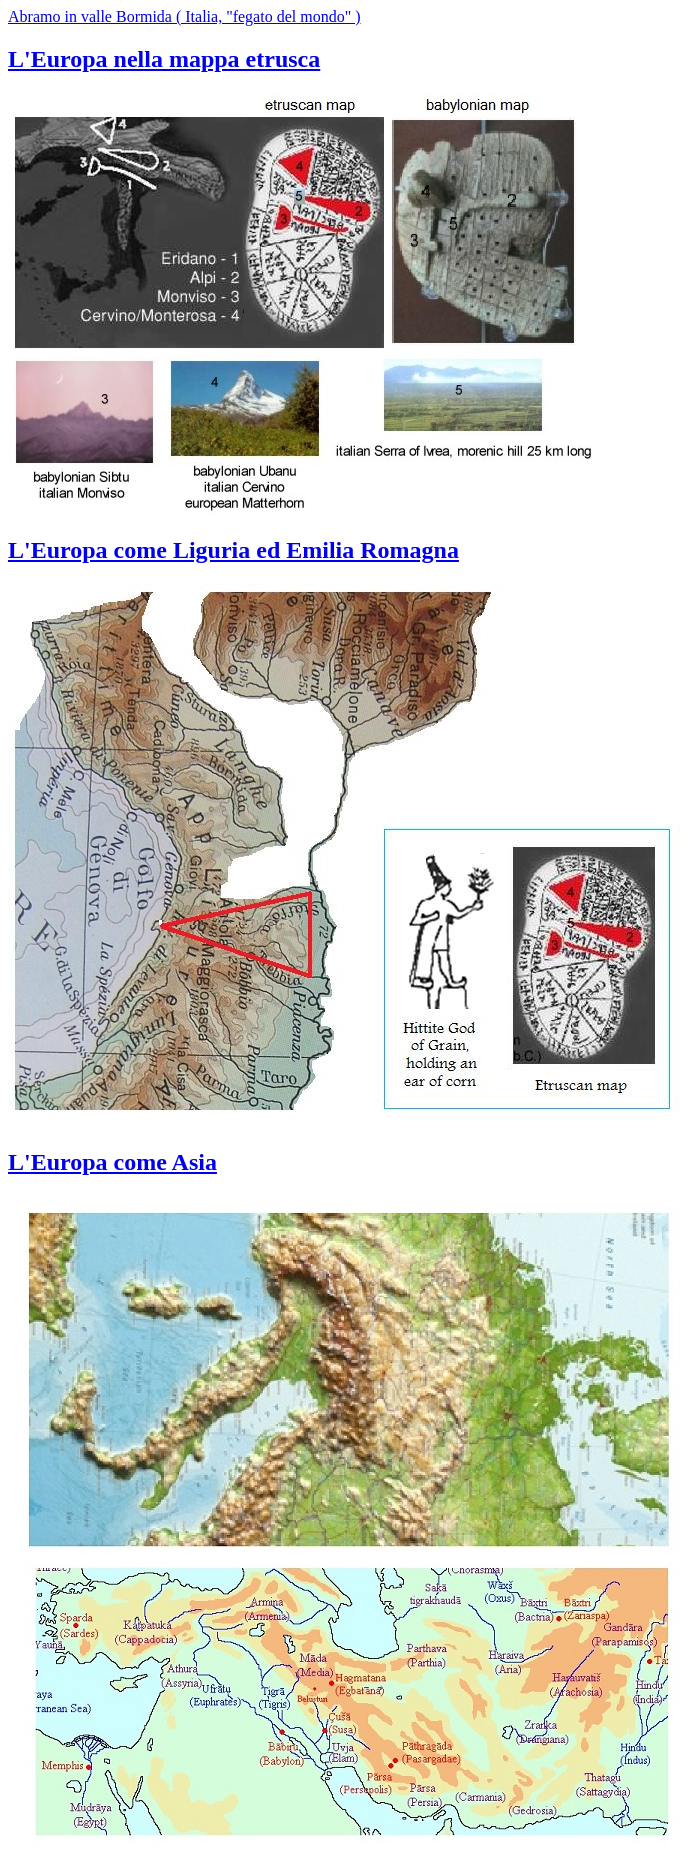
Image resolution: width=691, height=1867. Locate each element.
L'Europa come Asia (112, 1162)
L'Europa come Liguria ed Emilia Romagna (233, 550)
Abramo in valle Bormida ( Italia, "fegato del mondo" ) (184, 16)
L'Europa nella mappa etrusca (164, 59)
